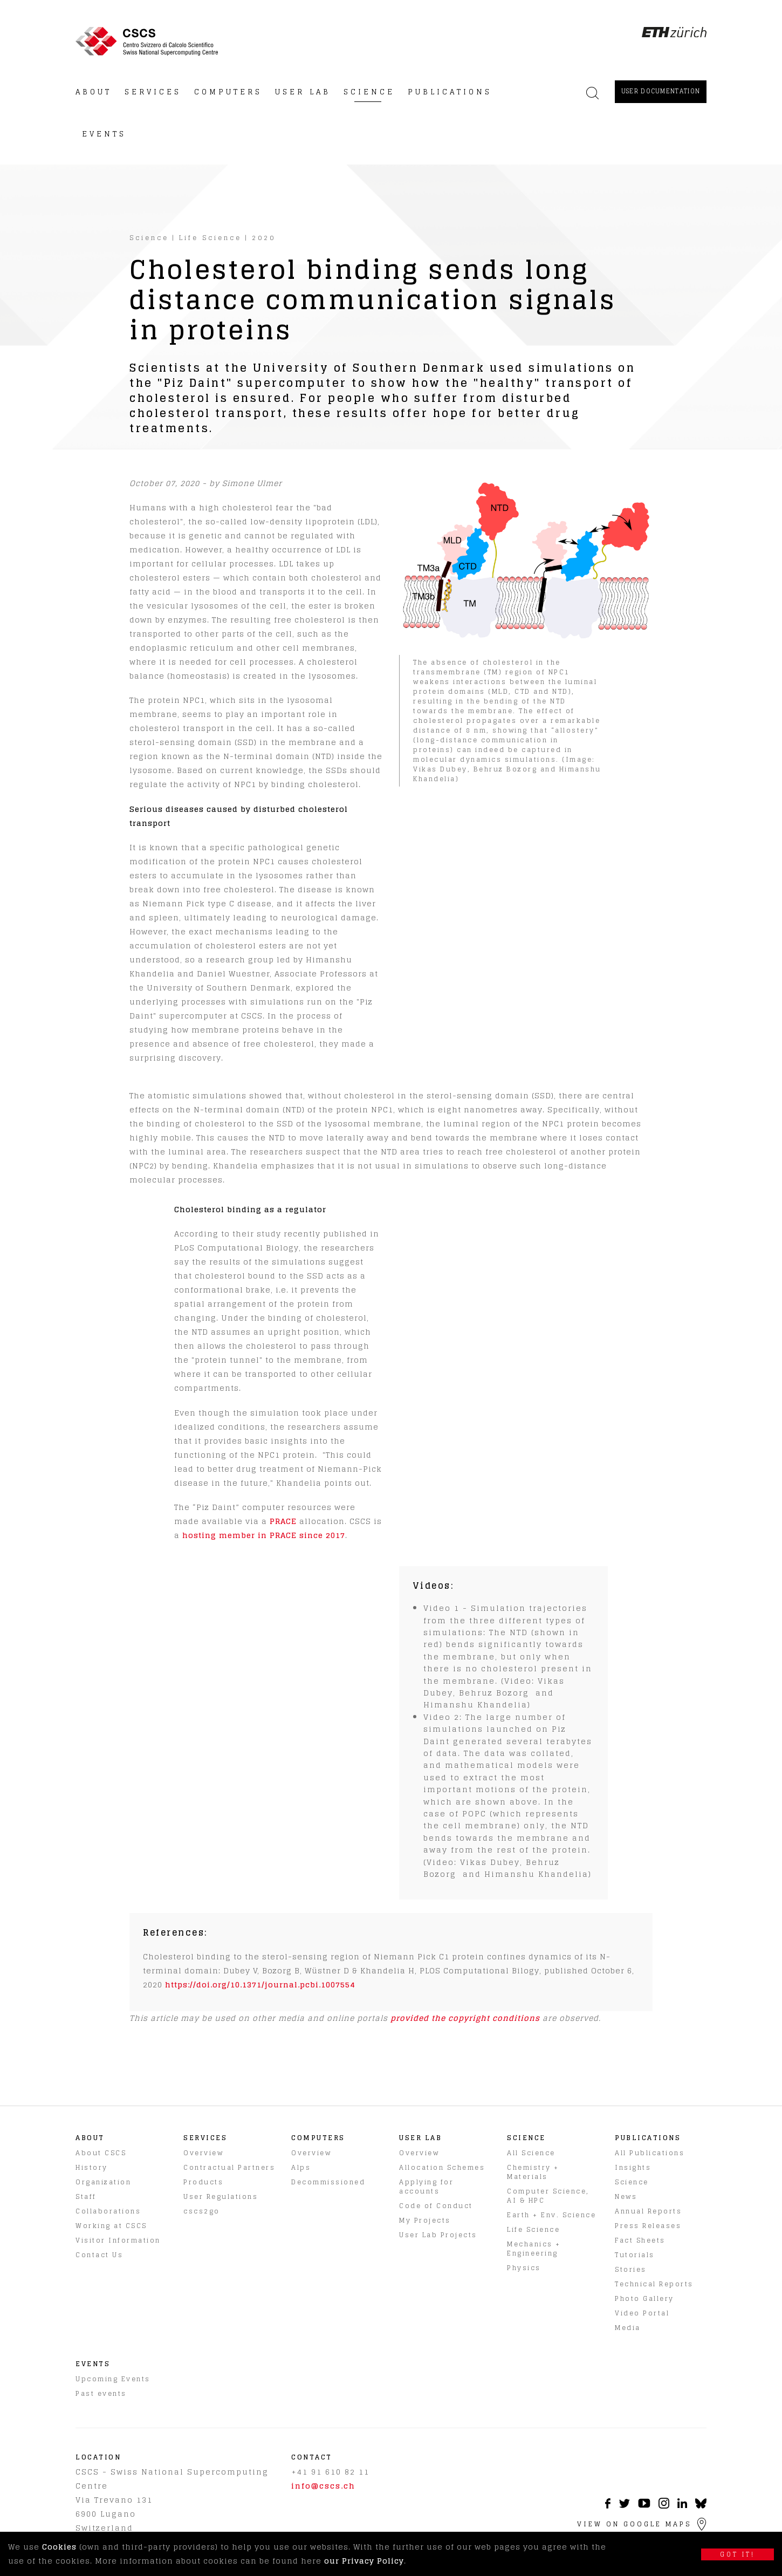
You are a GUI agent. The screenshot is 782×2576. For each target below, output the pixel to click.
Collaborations (108, 2211)
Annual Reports (648, 2211)
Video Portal (642, 2313)
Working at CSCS (111, 2225)
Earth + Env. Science (551, 2214)
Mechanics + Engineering (534, 2248)
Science (149, 237)
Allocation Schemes (442, 2167)
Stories (631, 2269)
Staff (86, 2196)
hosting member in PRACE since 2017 (263, 1535)
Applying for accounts (426, 2186)
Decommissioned (328, 2182)
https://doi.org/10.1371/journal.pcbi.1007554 (260, 1984)
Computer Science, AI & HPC (548, 2195)
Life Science (210, 237)
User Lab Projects (438, 2234)
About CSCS (101, 2152)
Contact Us (99, 2254)
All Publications (649, 2152)
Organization (103, 2182)
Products (203, 2182)
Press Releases (648, 2225)
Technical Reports (654, 2284)
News (626, 2196)
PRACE (283, 1521)
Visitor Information (118, 2240)
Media (628, 2327)
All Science (531, 2152)
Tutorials (635, 2254)
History (92, 2167)
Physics (524, 2267)
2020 (264, 237)
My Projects (425, 2220)
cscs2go (201, 2211)
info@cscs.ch (323, 2485)
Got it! (737, 2554)
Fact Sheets (640, 2240)
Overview (203, 2152)
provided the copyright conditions (465, 2018)
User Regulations (220, 2196)
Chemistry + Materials (533, 2172)
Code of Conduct (436, 2205)
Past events (101, 2393)
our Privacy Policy (364, 2560)
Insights (633, 2167)
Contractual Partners (229, 2167)
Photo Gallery (644, 2298)
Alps (301, 2167)
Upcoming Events (113, 2378)
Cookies (59, 2546)
